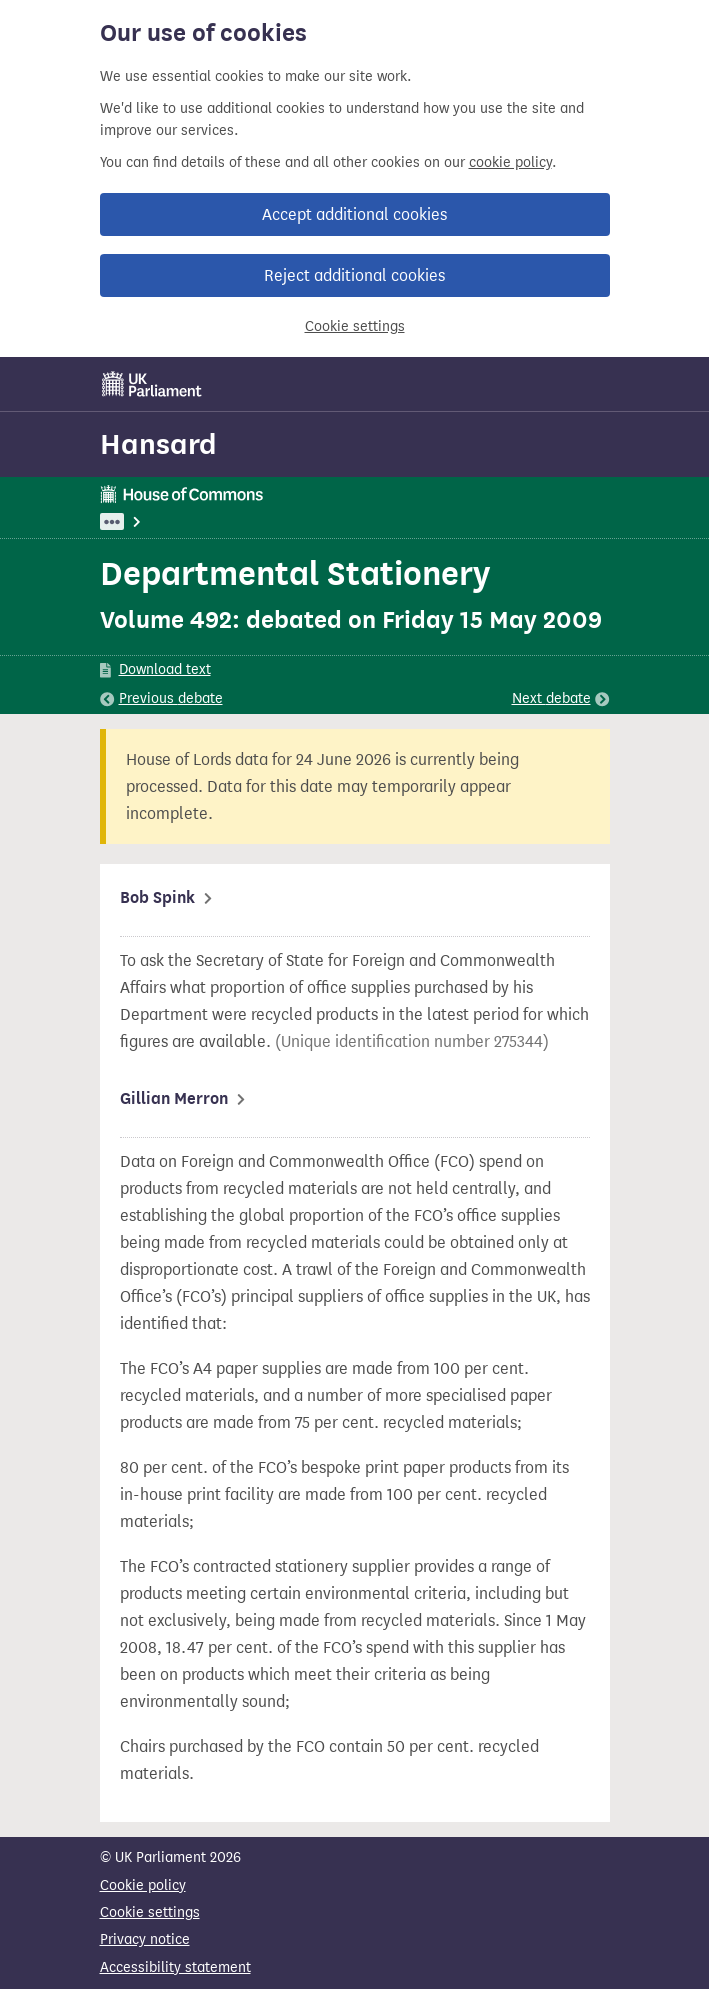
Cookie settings (355, 326)
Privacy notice (145, 1939)
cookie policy (510, 162)
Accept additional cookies (354, 214)
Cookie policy (143, 1885)
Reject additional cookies (354, 275)
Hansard (158, 444)
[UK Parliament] (152, 384)
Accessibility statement (175, 1967)
